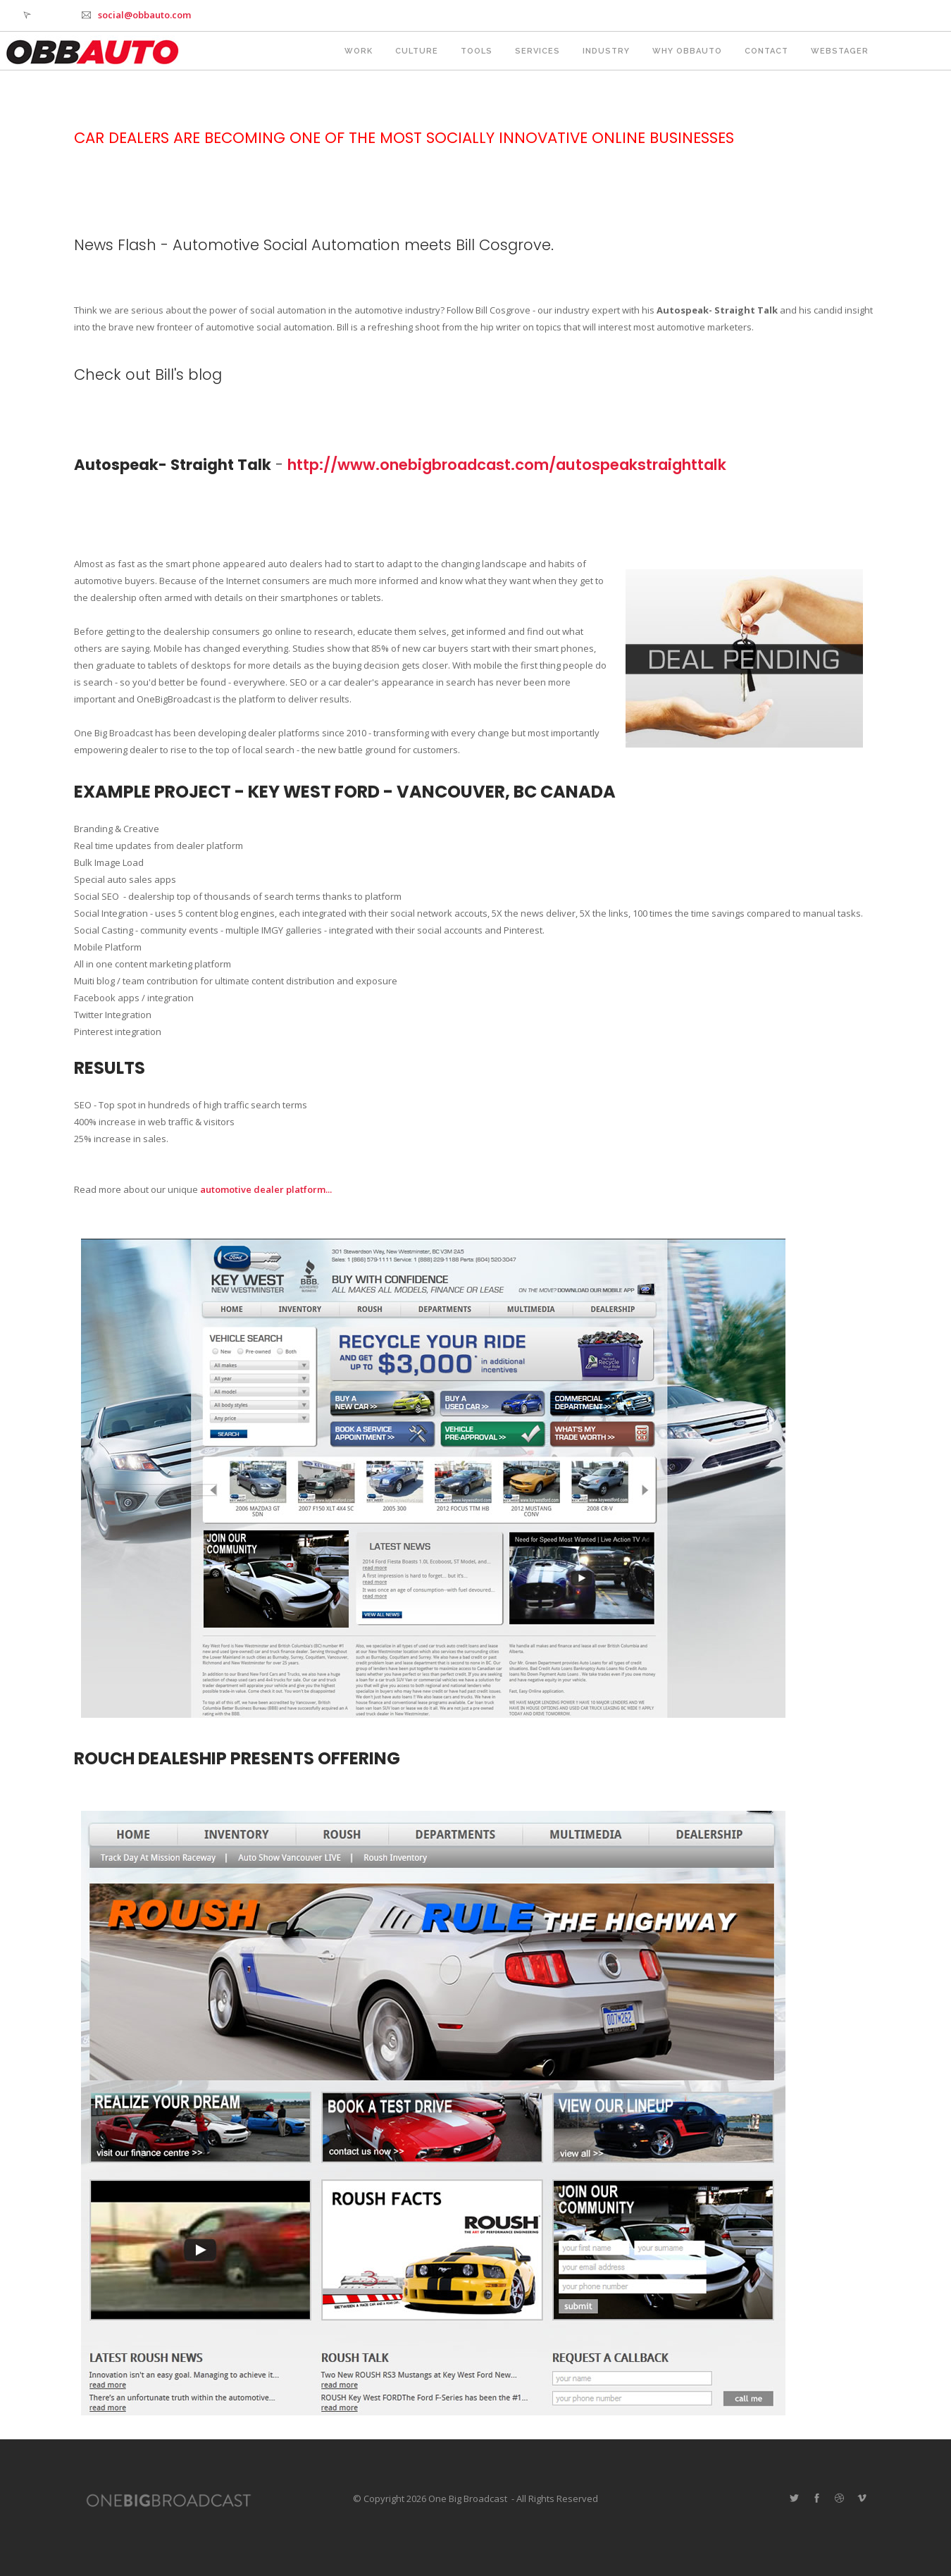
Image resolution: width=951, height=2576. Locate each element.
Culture (416, 51)
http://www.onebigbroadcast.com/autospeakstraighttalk (506, 464)
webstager (840, 51)
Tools (476, 51)
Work (358, 51)
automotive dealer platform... (266, 1189)
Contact (766, 51)
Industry (606, 51)
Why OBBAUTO (687, 51)
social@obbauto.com (144, 14)
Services (537, 51)
